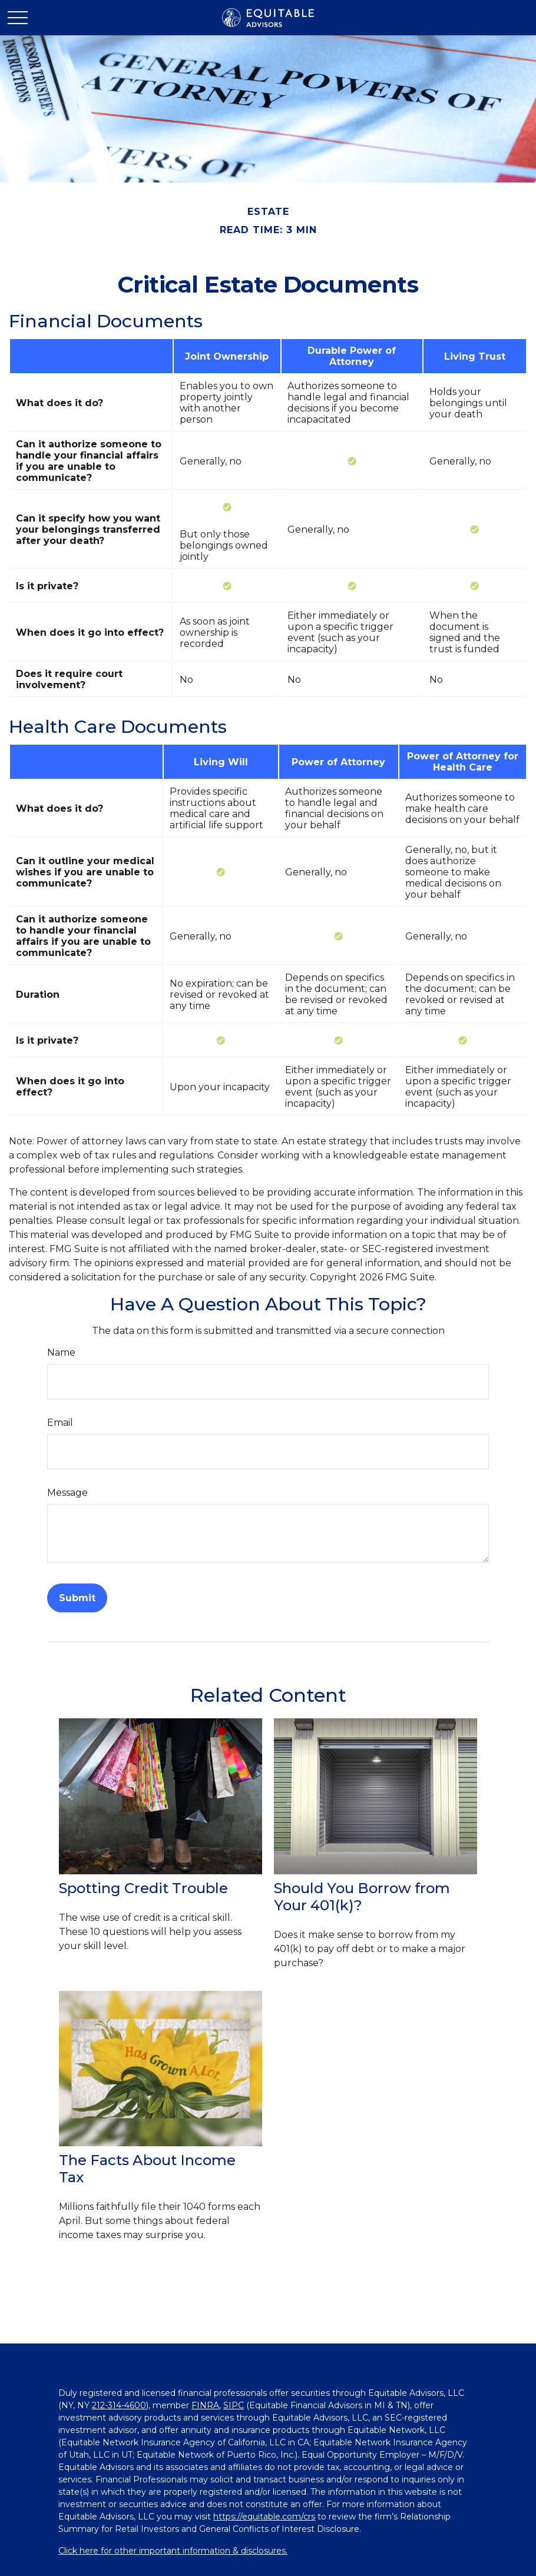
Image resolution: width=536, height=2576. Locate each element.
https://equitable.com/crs (264, 2516)
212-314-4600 (119, 2405)
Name (61, 1352)
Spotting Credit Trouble (143, 1888)
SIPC (233, 2405)
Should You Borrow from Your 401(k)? (362, 1897)
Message (67, 1492)
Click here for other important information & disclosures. (172, 2550)
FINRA (205, 2405)
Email (60, 1422)
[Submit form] (77, 1598)
